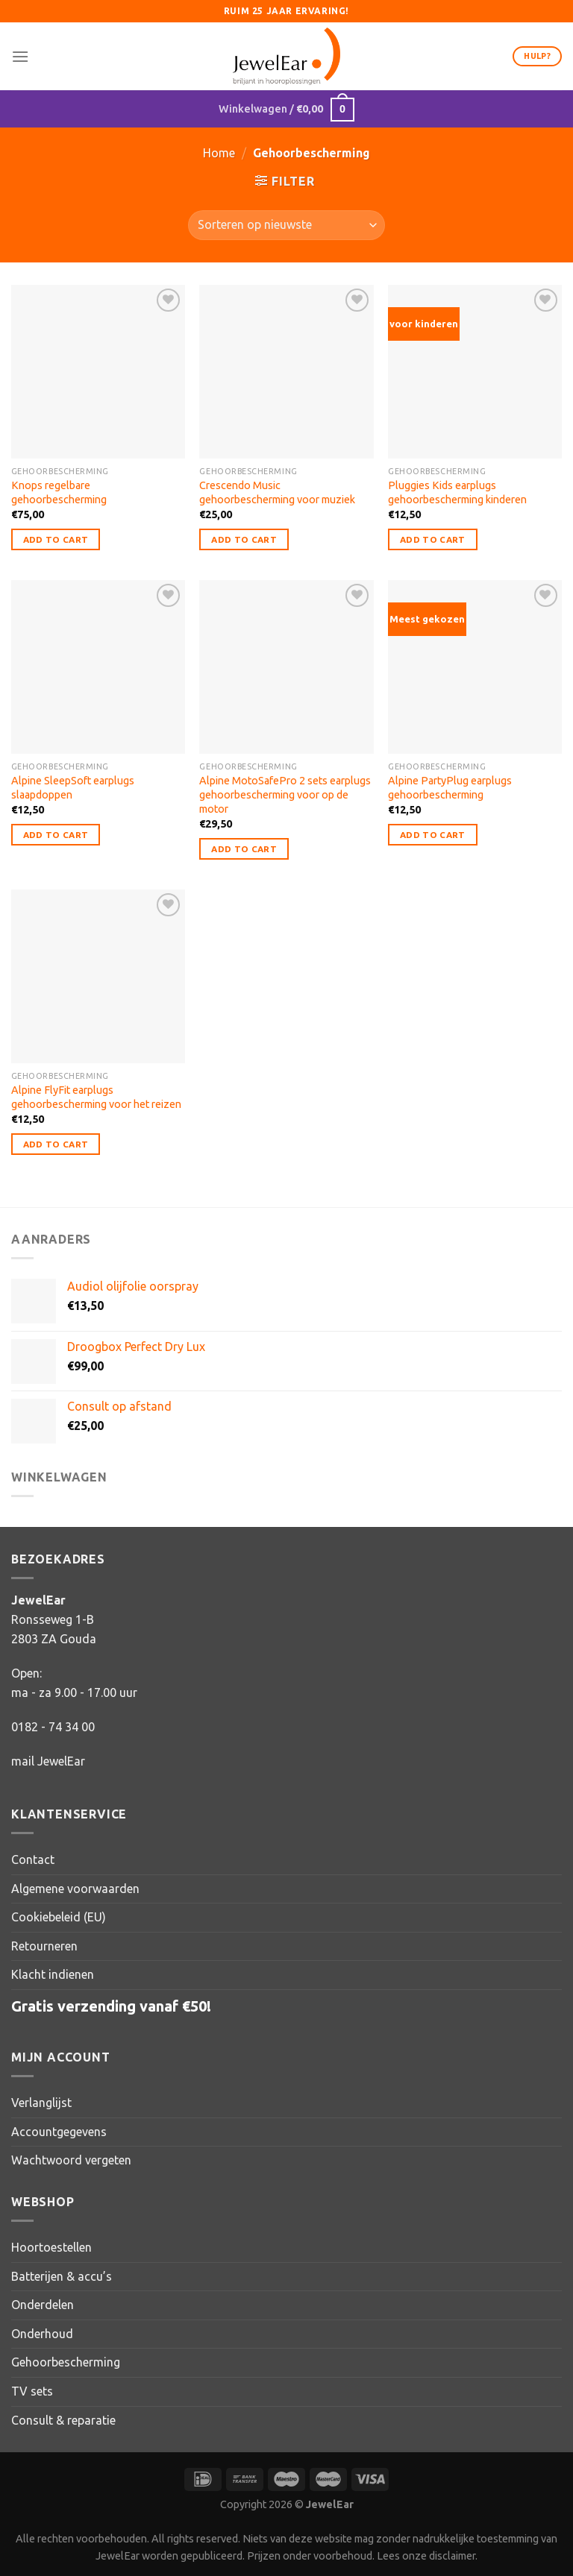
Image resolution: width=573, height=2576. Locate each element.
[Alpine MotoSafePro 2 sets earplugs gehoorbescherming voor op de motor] (286, 667)
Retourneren (44, 1946)
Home (219, 153)
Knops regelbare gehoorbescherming (59, 492)
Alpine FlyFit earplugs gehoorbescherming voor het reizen (96, 1097)
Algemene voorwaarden (75, 1888)
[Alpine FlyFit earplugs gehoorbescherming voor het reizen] (98, 976)
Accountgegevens (59, 2131)
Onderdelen (42, 2304)
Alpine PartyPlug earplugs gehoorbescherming (450, 788)
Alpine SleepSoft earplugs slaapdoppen (72, 788)
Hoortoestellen (51, 2247)
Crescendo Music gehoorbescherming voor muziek (277, 492)
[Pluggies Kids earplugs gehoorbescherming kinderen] (475, 372)
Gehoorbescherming (65, 2362)
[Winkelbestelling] (286, 225)
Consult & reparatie (63, 2420)
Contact (32, 1859)
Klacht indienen (52, 1974)
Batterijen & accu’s (61, 2276)
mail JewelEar (48, 1761)
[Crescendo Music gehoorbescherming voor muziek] (286, 372)
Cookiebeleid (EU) (58, 1917)
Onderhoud (42, 2333)
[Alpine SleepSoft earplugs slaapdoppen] (98, 667)
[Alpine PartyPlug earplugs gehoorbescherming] (475, 667)
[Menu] (20, 56)
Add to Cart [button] (56, 539)
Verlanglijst (41, 2102)
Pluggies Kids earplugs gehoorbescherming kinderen (457, 492)
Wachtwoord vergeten (71, 2160)
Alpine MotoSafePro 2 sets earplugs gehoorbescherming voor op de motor (285, 794)
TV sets (32, 2391)
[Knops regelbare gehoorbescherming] (98, 372)
